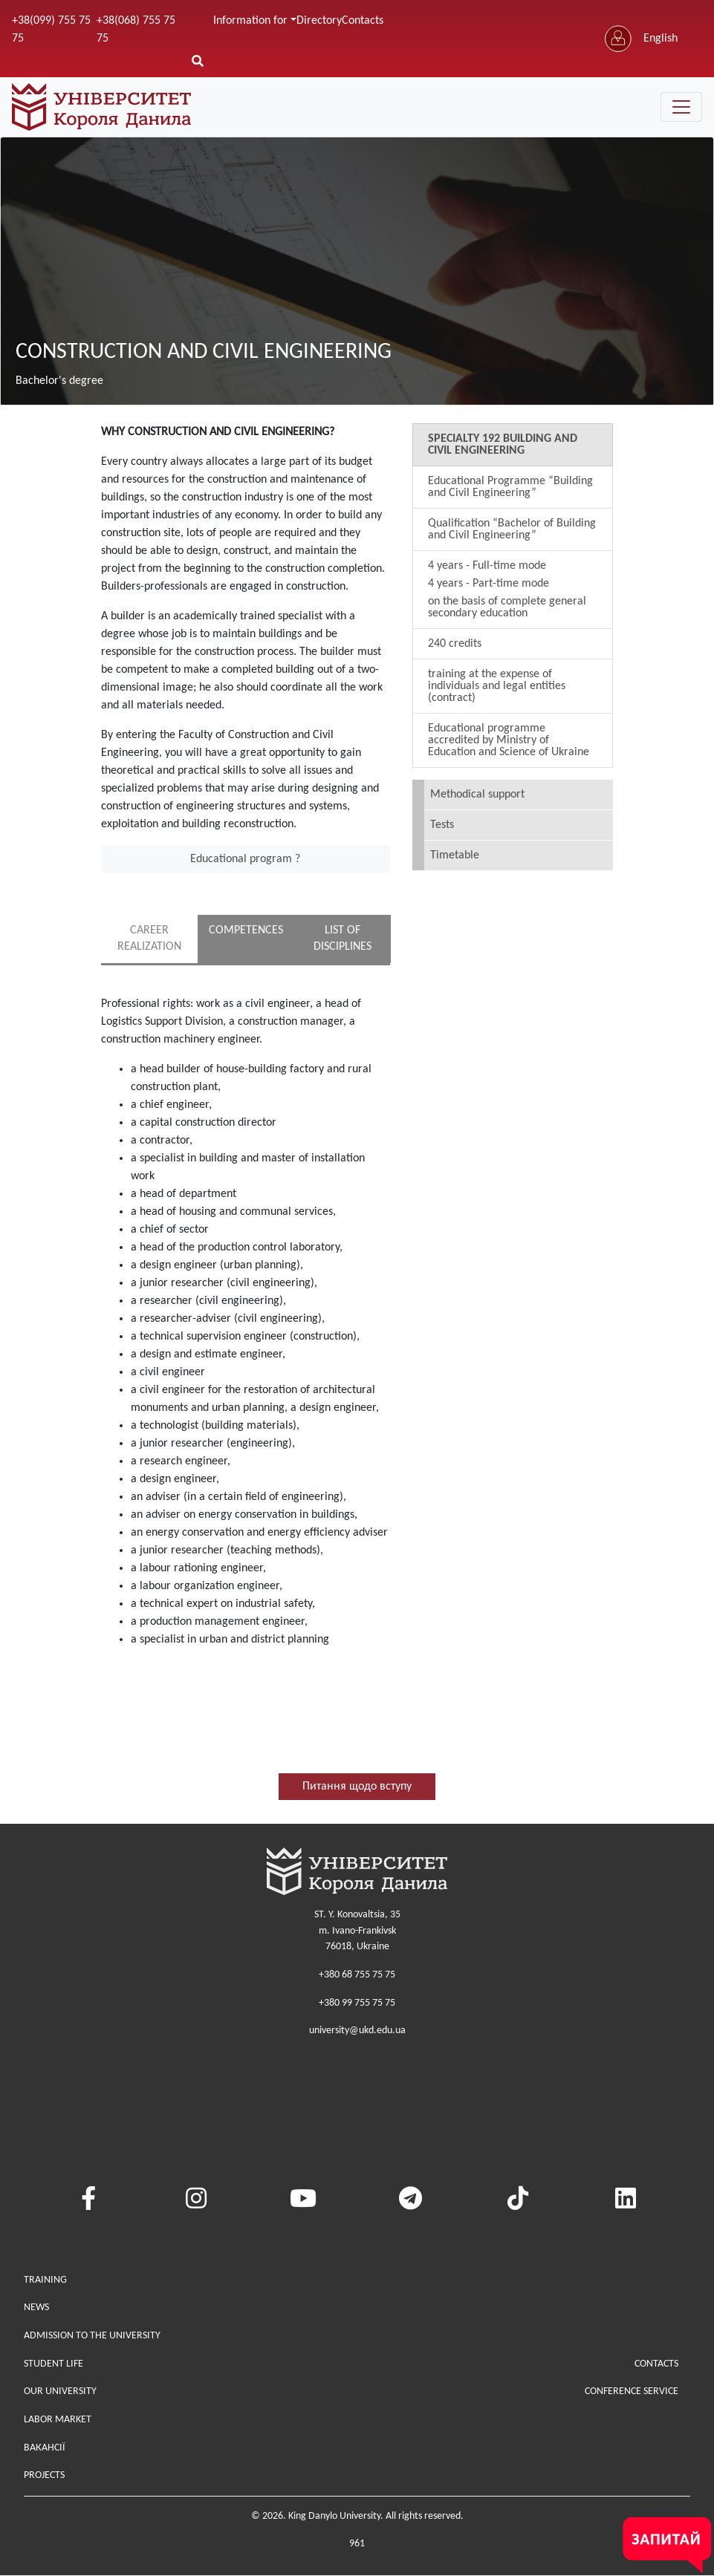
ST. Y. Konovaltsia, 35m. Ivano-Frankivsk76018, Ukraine (357, 1931)
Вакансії (44, 2447)
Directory (319, 21)
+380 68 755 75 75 (357, 1975)
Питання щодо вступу (357, 1787)
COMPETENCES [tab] (246, 930)
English (660, 39)
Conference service (631, 2392)
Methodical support (477, 794)
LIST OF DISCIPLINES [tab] (342, 939)
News (36, 2308)
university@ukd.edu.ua (357, 2031)
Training (45, 2280)
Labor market (57, 2419)
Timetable (454, 855)
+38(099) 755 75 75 (51, 30)
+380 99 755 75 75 (357, 2003)
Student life (53, 2364)
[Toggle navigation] (681, 107)
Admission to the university (92, 2336)
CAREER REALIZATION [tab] (149, 939)
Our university (60, 2392)
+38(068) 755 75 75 (136, 30)
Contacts (362, 21)
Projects (44, 2476)
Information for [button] (250, 21)
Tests (442, 825)
